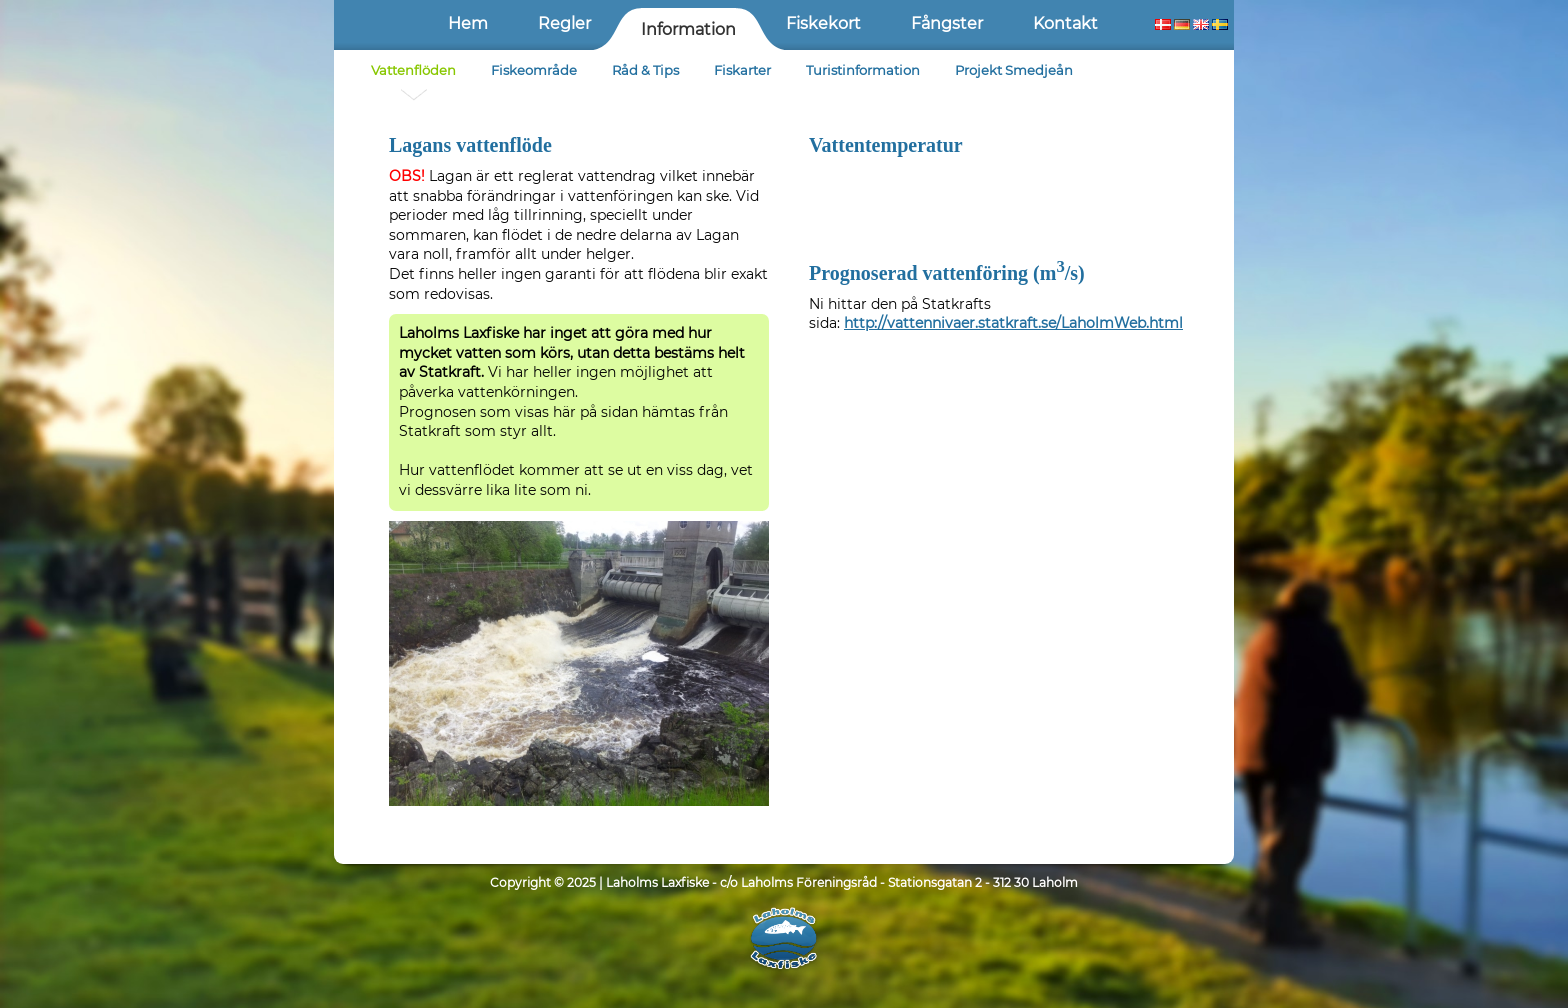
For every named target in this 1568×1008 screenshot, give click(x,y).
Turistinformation (863, 70)
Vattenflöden (413, 70)
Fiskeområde (534, 70)
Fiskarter (742, 70)
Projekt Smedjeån (1014, 70)
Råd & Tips (645, 70)
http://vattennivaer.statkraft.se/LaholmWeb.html (1013, 323)
